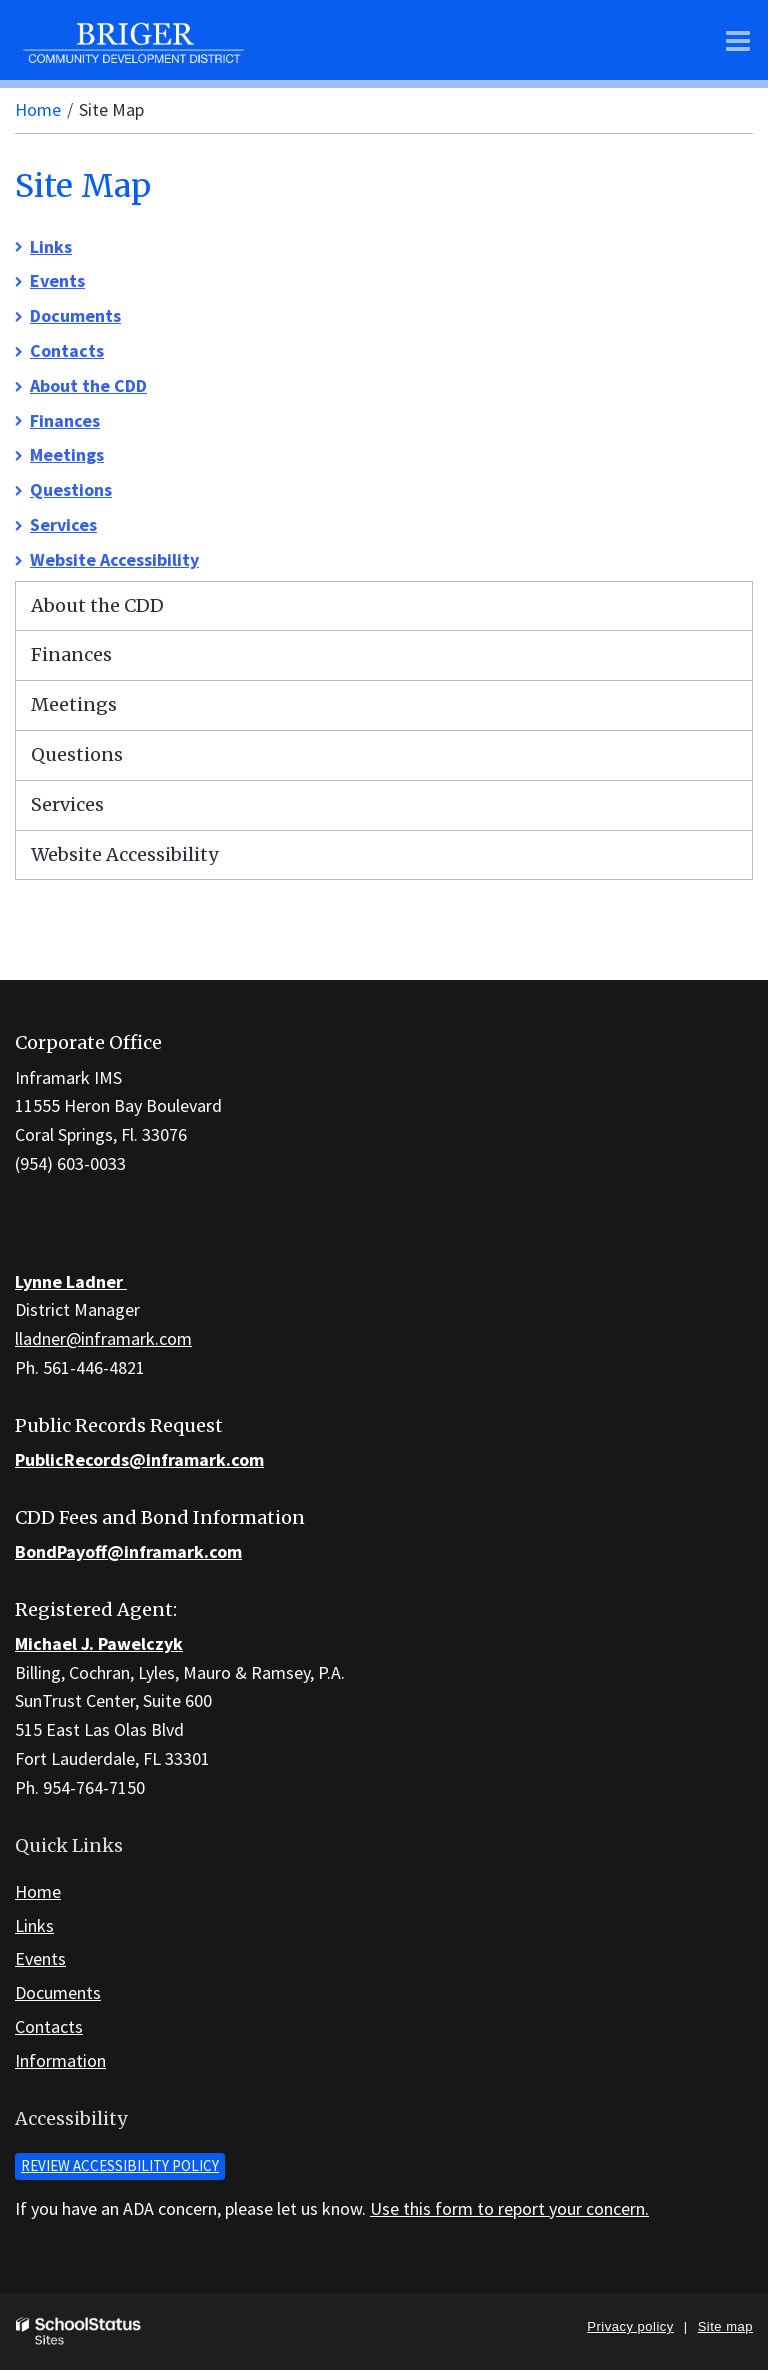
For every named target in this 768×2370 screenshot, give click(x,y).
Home (38, 109)
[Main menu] (738, 40)
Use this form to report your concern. (509, 2208)
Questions (71, 489)
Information (60, 2060)
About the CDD (88, 385)
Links (51, 246)
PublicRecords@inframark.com (139, 1459)
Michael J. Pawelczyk (99, 1643)
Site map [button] (725, 2326)
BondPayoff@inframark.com (128, 1551)
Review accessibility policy (120, 2165)
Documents (75, 315)
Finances (65, 420)
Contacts (67, 350)
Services (63, 524)
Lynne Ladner (71, 1281)
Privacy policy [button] (630, 2326)
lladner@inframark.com (103, 1338)
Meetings (67, 454)
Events (57, 280)
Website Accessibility (114, 559)
